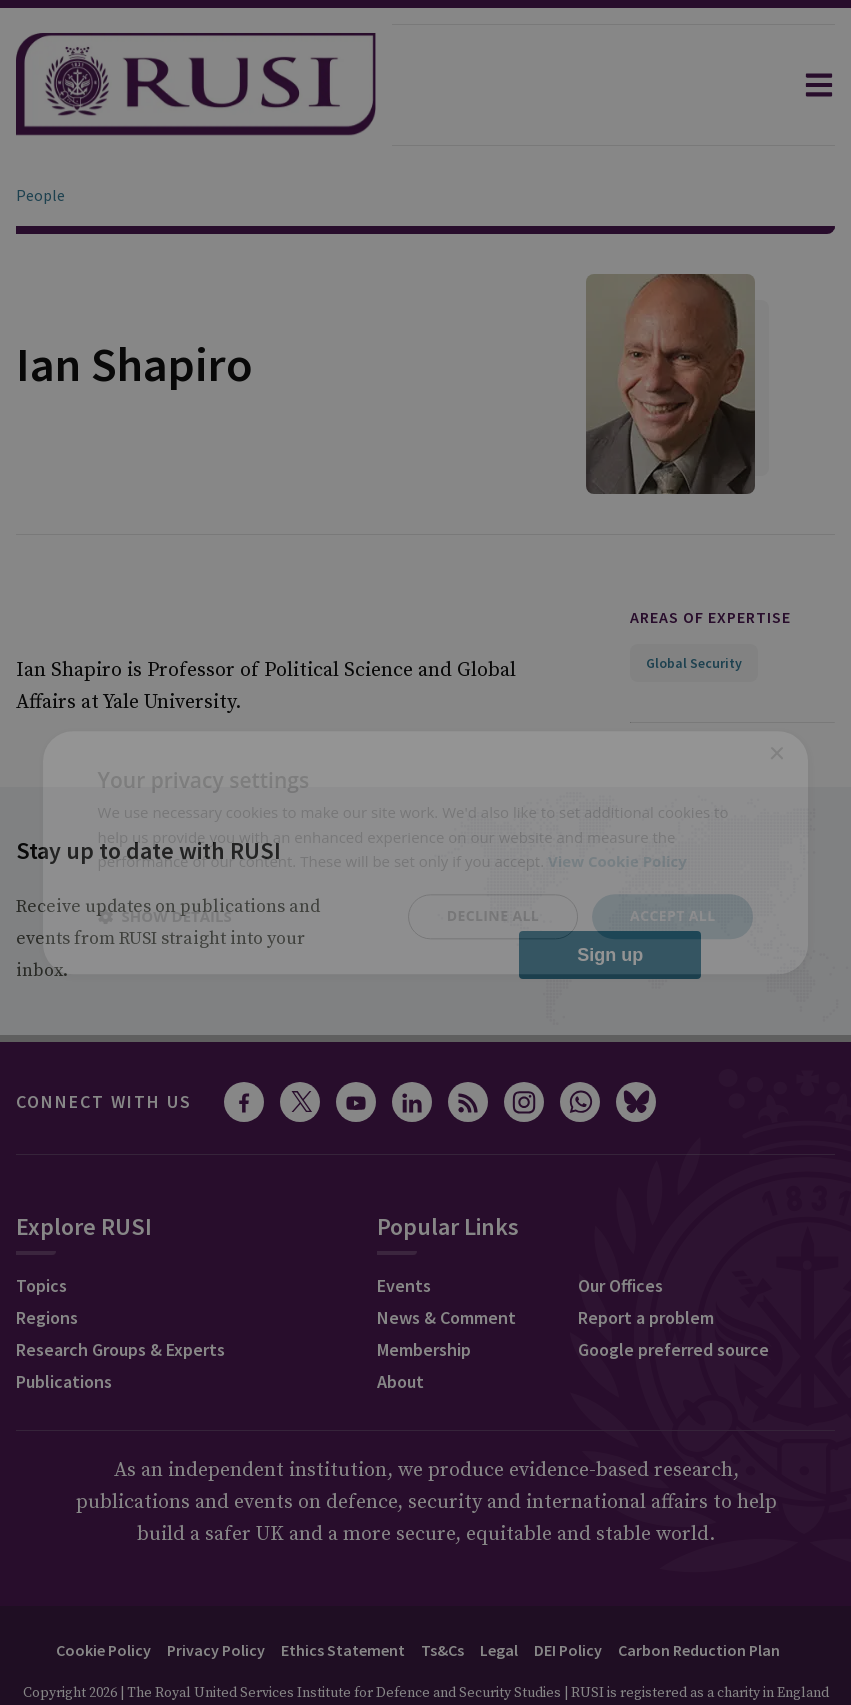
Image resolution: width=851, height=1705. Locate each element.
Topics (41, 1229)
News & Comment (446, 1261)
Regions (47, 1261)
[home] (196, 85)
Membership (424, 1293)
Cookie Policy (103, 1594)
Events (404, 1229)
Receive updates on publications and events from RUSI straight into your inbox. (168, 882)
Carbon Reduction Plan (699, 1594)
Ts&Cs (442, 1594)
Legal (499, 1594)
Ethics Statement (343, 1594)
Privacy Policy (216, 1594)
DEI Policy (568, 1594)
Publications (64, 1325)
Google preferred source (673, 1293)
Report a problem (646, 1261)
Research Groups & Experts (120, 1293)
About (400, 1325)
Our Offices (620, 1229)
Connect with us (104, 1045)
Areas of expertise (710, 561)
